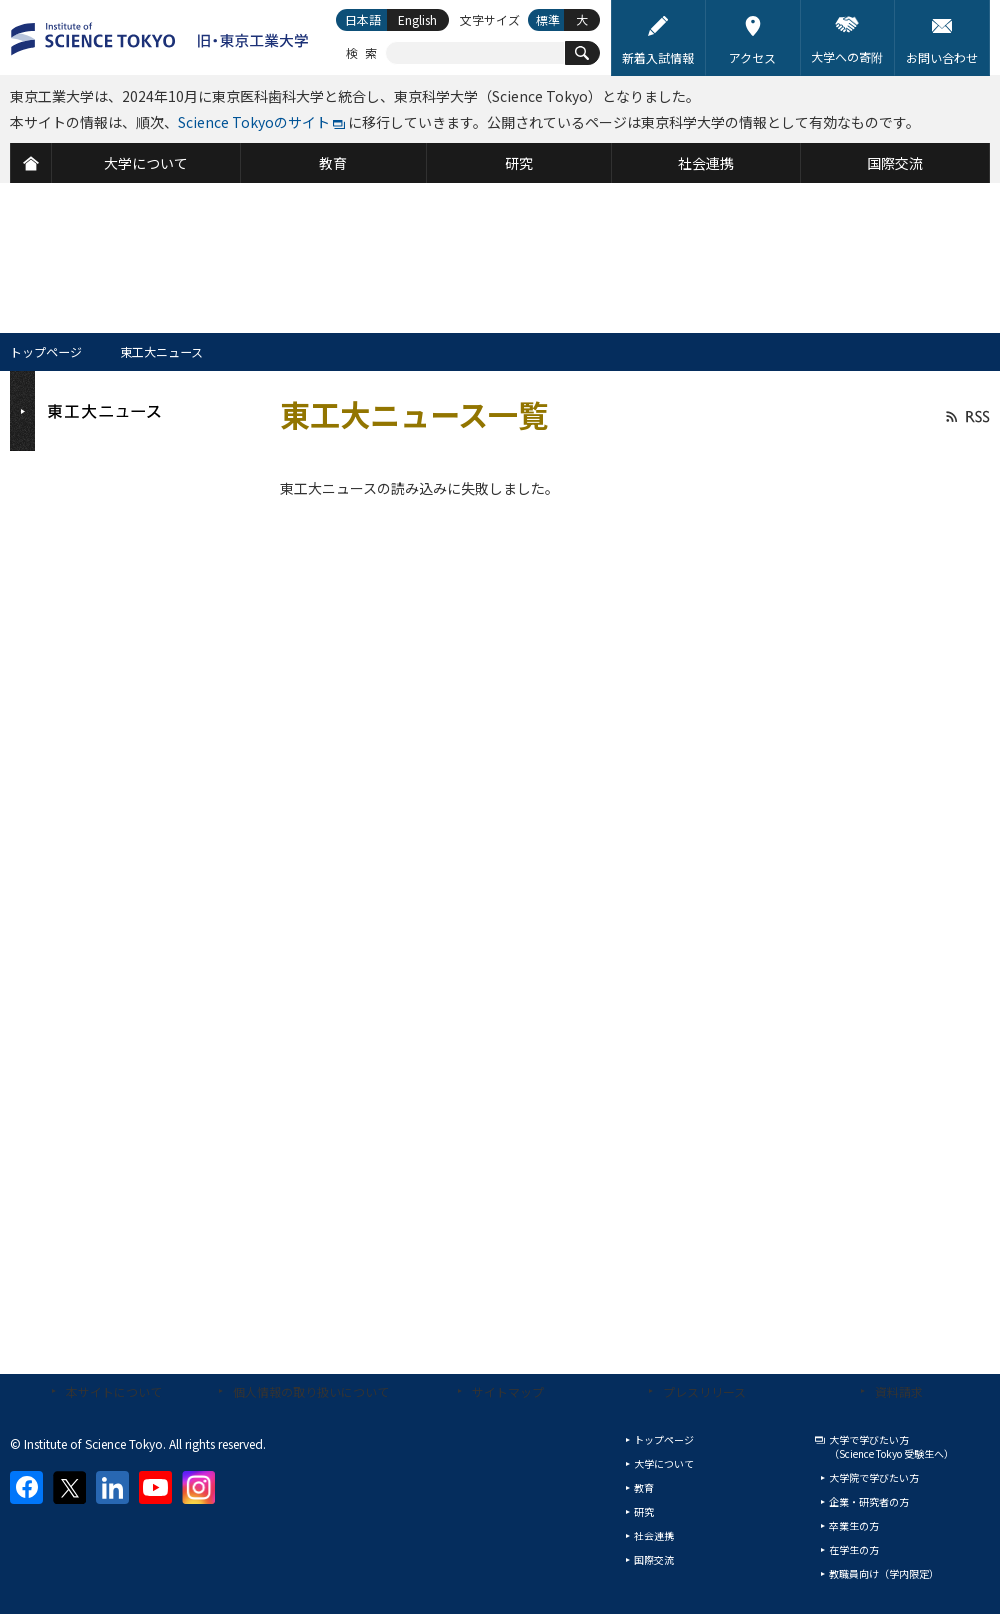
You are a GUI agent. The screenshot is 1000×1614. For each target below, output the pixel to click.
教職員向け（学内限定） (884, 1573)
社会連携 (654, 1535)
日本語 (363, 19)
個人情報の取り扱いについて (311, 1391)
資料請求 (899, 1391)
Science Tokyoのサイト (254, 122)
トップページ (46, 351)
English (417, 19)
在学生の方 (854, 1549)
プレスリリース (704, 1391)
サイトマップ (508, 1391)
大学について (664, 1463)
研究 (644, 1511)
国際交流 (654, 1559)
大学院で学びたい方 (874, 1477)
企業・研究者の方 (869, 1501)
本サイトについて (114, 1391)
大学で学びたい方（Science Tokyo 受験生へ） (891, 1446)
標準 (548, 19)
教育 (644, 1487)
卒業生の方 (854, 1525)
